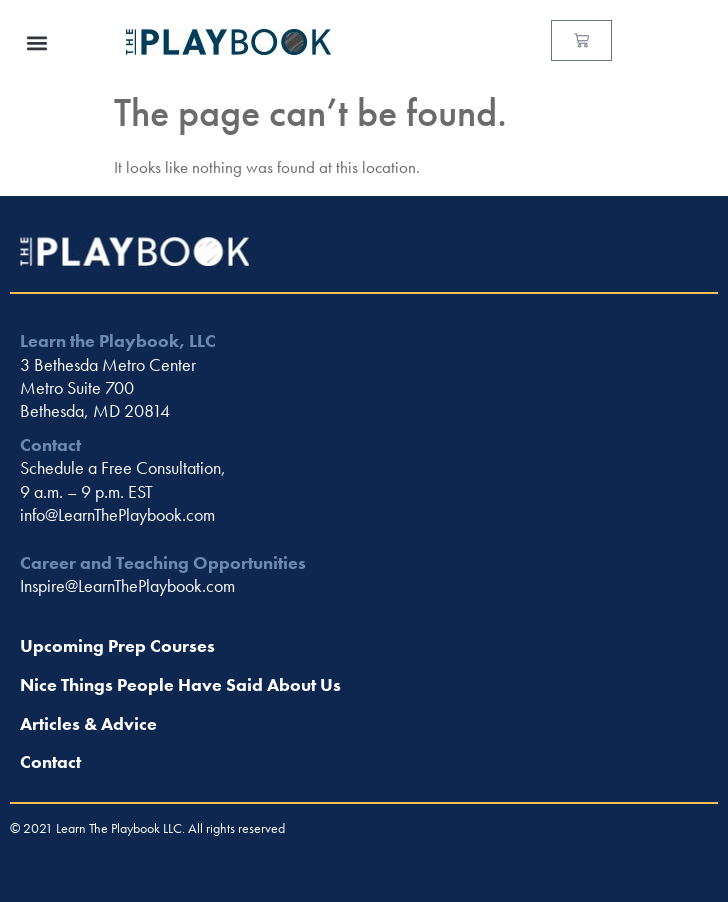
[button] (36, 42)
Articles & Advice (88, 723)
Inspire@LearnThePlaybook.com (127, 585)
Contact (50, 761)
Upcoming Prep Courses (117, 645)
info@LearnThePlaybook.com (117, 514)
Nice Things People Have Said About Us (180, 684)
